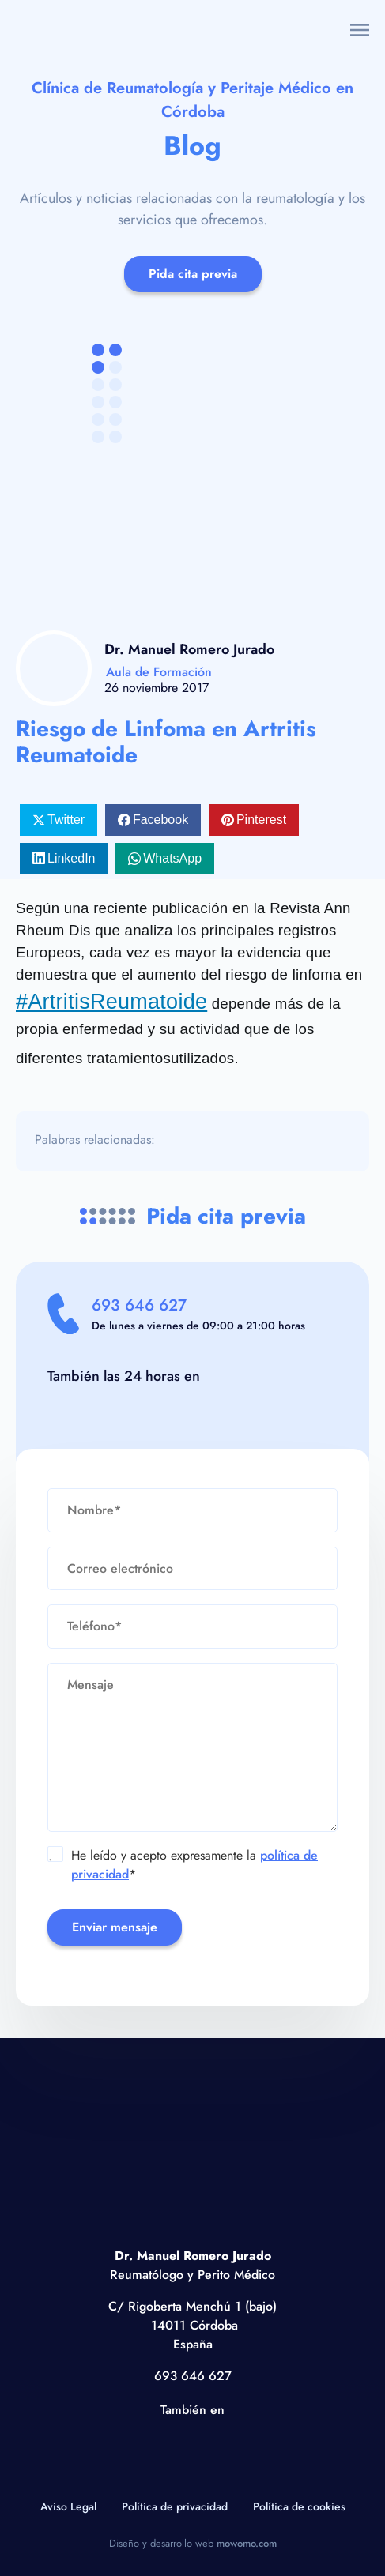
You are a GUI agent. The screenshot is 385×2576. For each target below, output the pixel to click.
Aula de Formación (159, 672)
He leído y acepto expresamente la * (183, 1864)
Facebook (160, 819)
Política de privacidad (175, 2506)
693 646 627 (139, 1305)
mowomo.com (247, 2543)
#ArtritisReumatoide (111, 1001)
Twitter (66, 819)
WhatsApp (172, 858)
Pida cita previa (193, 274)
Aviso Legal (68, 2506)
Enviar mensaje (114, 1927)
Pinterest (261, 819)
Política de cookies (299, 2506)
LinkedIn (71, 858)
